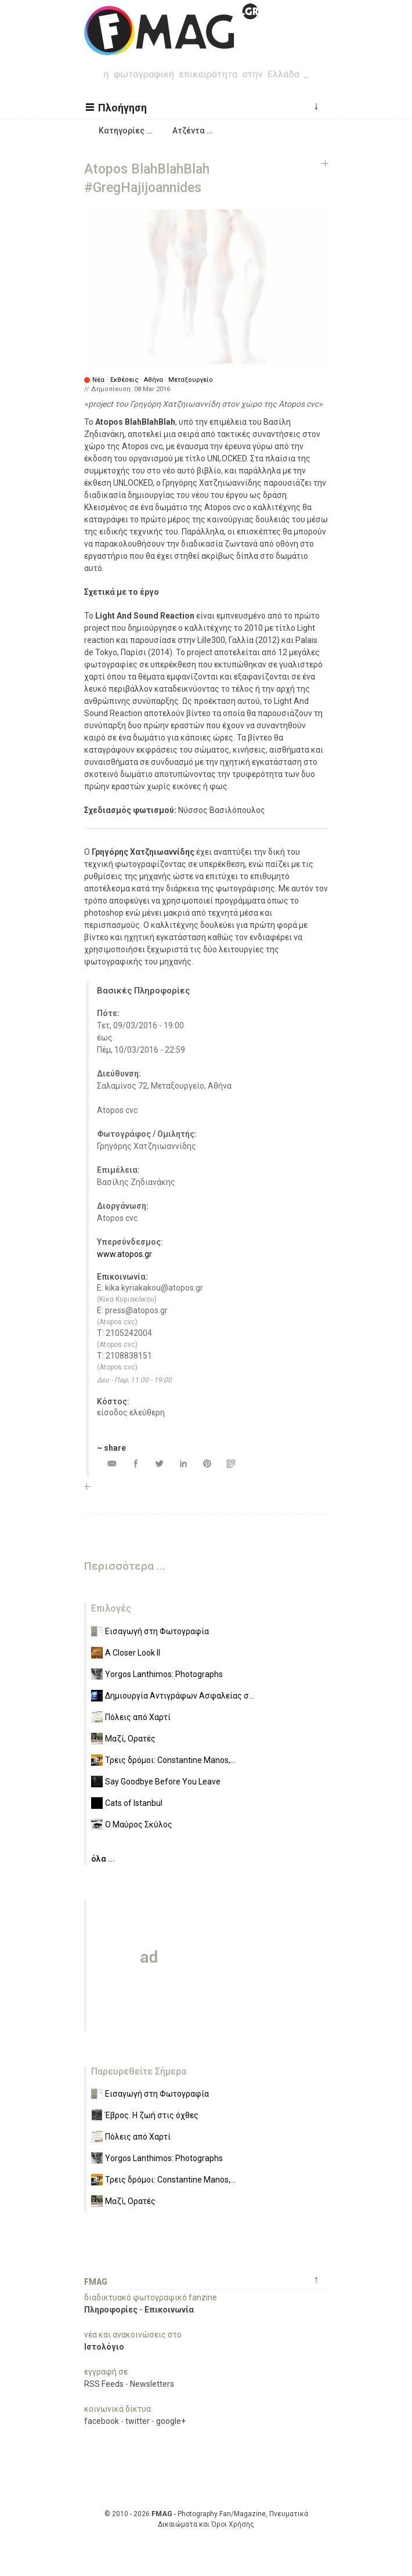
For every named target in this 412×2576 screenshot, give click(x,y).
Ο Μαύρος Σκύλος (138, 1824)
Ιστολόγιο (104, 2346)
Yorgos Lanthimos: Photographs (164, 1674)
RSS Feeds (104, 2384)
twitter (137, 2421)
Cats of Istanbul (133, 1803)
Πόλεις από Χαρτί (138, 1717)
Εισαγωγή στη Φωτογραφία (157, 1631)
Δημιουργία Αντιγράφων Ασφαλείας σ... (179, 1695)
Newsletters (152, 2384)
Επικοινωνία (169, 2309)
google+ (171, 2421)
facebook (101, 2421)
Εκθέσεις (124, 380)
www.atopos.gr (124, 1254)
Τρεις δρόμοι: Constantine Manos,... (170, 1760)
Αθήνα (153, 380)
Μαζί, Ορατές (130, 1738)
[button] (117, 106)
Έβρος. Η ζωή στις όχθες (151, 2115)
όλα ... (103, 1858)
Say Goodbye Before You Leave (163, 1781)
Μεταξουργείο (190, 380)
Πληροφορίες (111, 2309)
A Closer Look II (132, 1652)
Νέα (98, 380)
